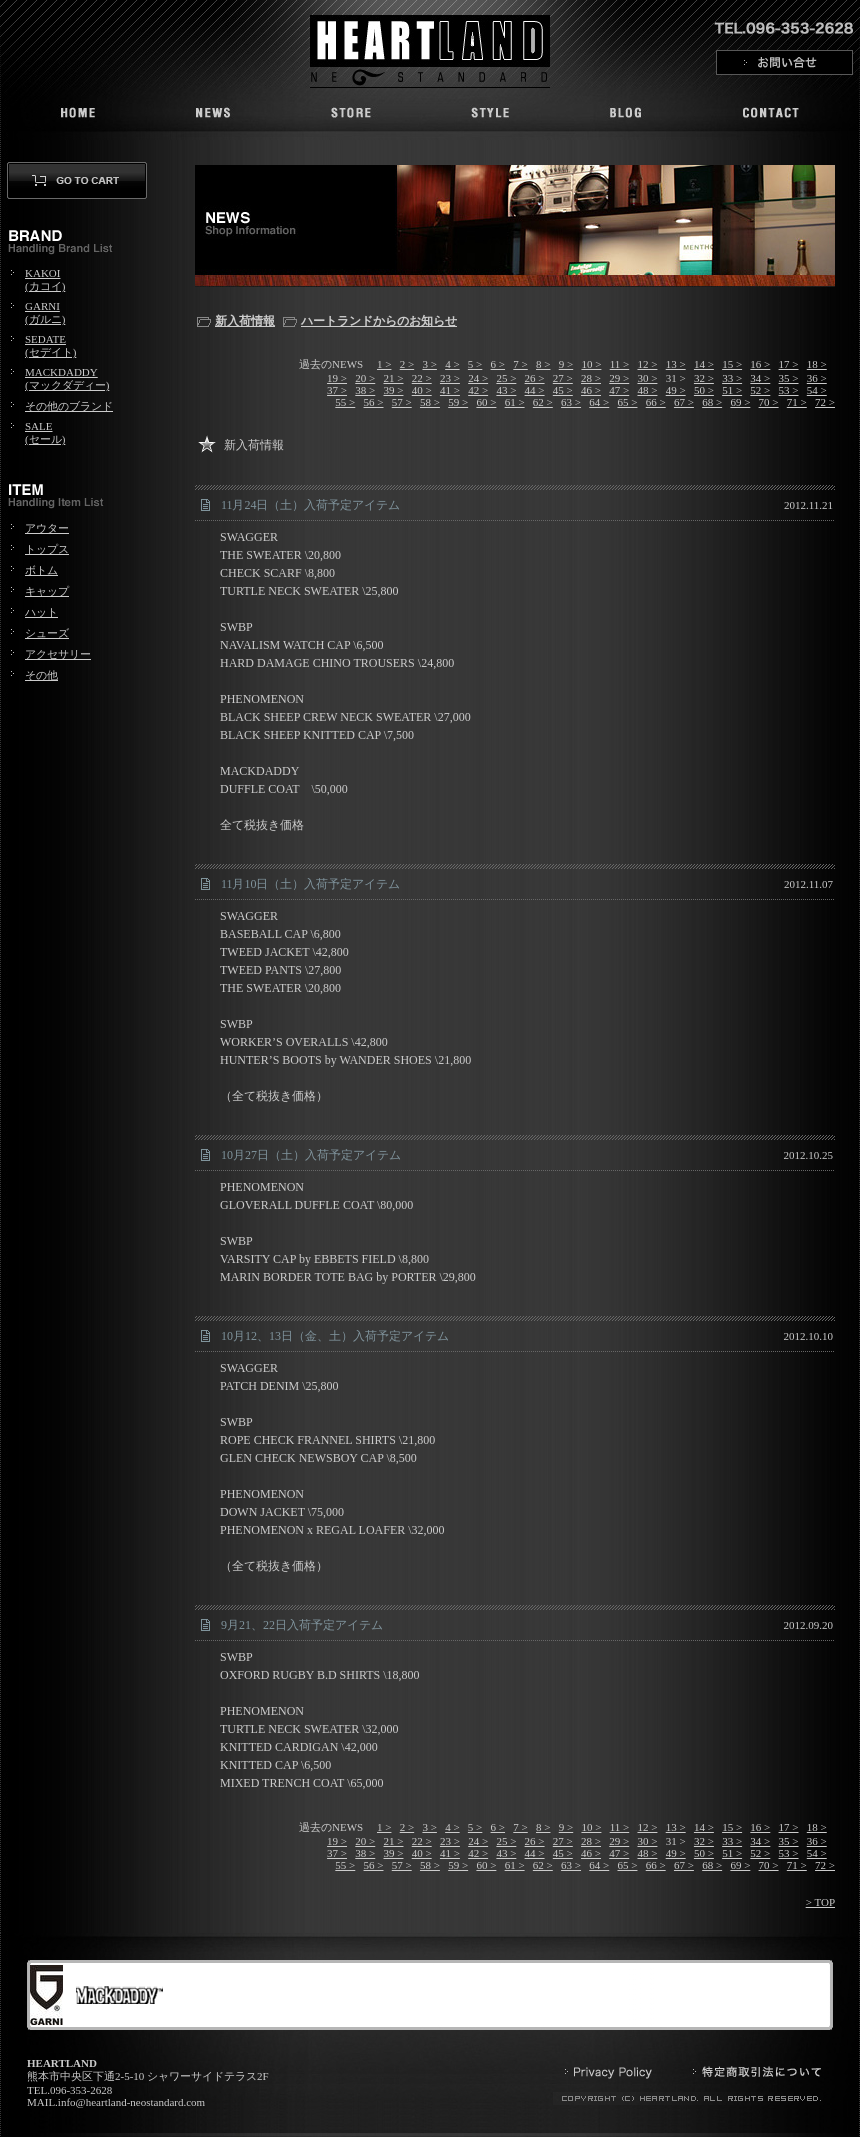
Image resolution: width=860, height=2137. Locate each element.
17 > (789, 364)
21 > (394, 378)
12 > (647, 364)
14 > (704, 364)
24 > (478, 378)
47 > (619, 390)
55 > (345, 402)
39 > (394, 390)
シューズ (47, 633)
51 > (732, 390)
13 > (676, 364)
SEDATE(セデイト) (50, 345)
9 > (566, 364)
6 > (498, 364)
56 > (374, 402)
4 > (452, 364)
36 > (817, 378)
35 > (789, 378)
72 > (825, 402)
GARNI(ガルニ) (45, 312)
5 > (475, 364)
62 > (543, 402)
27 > (563, 378)
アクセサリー (58, 654)
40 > (422, 390)
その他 (41, 675)
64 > (599, 402)
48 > (647, 390)
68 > (712, 402)
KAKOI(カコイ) (45, 279)
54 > (817, 390)
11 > (620, 364)
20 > (365, 378)
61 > (515, 402)
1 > (384, 364)
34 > (760, 378)
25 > (506, 378)
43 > (506, 390)
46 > (591, 390)
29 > (619, 378)
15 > (732, 364)
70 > (769, 402)
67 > (684, 402)
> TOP (820, 1902)
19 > (337, 378)
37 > (337, 390)
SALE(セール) (45, 432)
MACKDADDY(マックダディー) (67, 378)
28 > (591, 378)
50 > (704, 390)
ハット (41, 612)
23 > (450, 378)
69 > (740, 402)
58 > (430, 402)
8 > (543, 364)
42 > (478, 390)
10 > (591, 364)
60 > (486, 402)
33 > (732, 378)
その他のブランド (69, 406)
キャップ (47, 591)
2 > (407, 364)
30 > (647, 378)
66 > (656, 402)
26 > (535, 378)
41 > (450, 390)
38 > (365, 390)
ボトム (41, 570)
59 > (458, 402)
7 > (520, 364)
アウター (47, 528)
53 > (789, 390)
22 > (422, 378)
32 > (704, 378)
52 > (760, 390)
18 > (817, 364)
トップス (47, 549)
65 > (628, 402)
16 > (760, 364)
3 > (429, 364)
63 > (571, 402)
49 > (676, 390)
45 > (563, 390)
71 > (797, 402)
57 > (402, 402)
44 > (535, 390)
